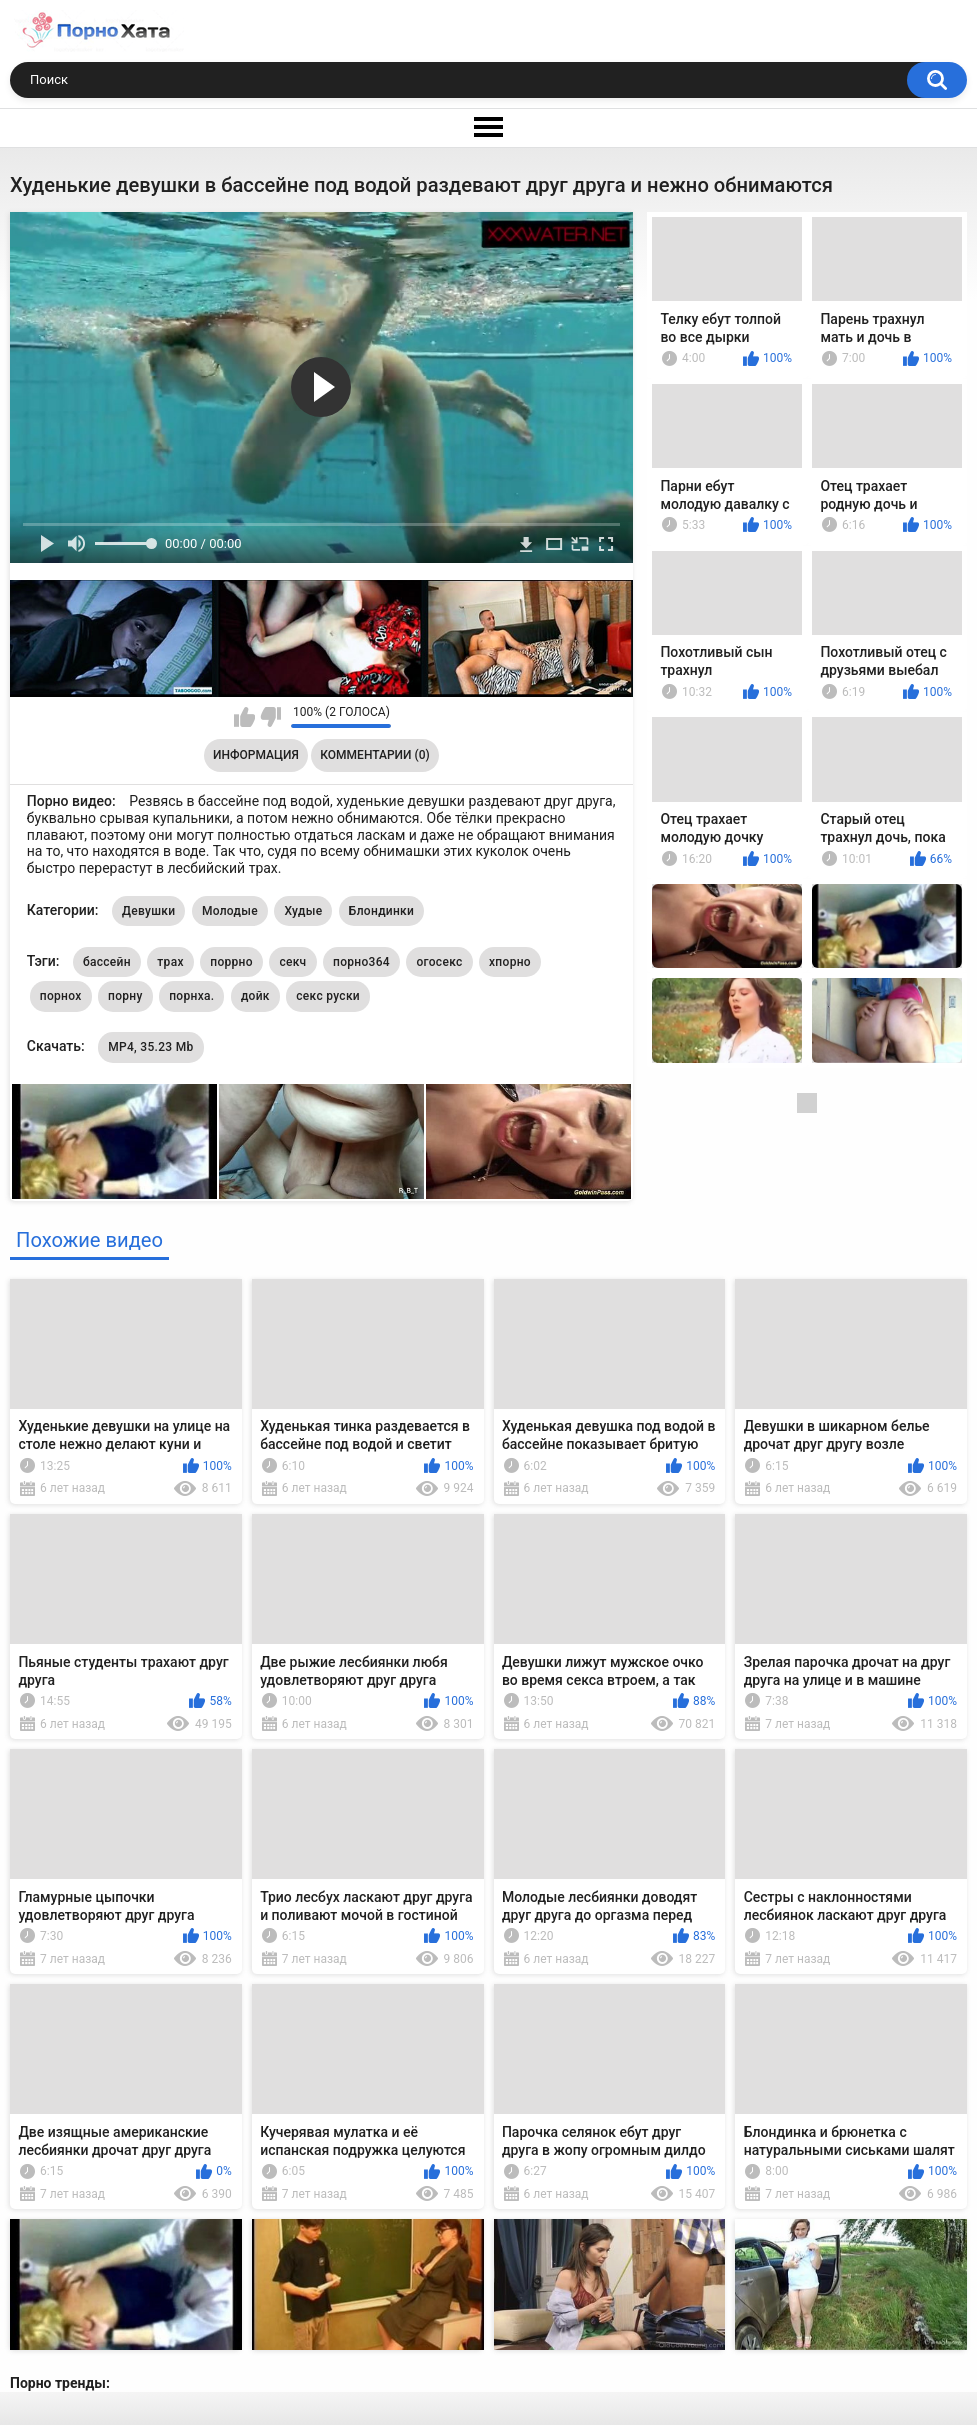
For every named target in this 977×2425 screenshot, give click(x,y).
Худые (303, 911)
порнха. (191, 996)
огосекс (439, 962)
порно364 (361, 962)
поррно (231, 962)
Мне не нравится (270, 717)
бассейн (107, 962)
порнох (61, 996)
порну (125, 996)
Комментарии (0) (374, 755)
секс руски (328, 996)
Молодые (230, 911)
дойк (255, 996)
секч (292, 962)
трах (170, 962)
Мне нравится (244, 717)
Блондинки (381, 911)
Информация (256, 755)
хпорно (510, 962)
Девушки (148, 911)
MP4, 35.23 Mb (150, 1047)
